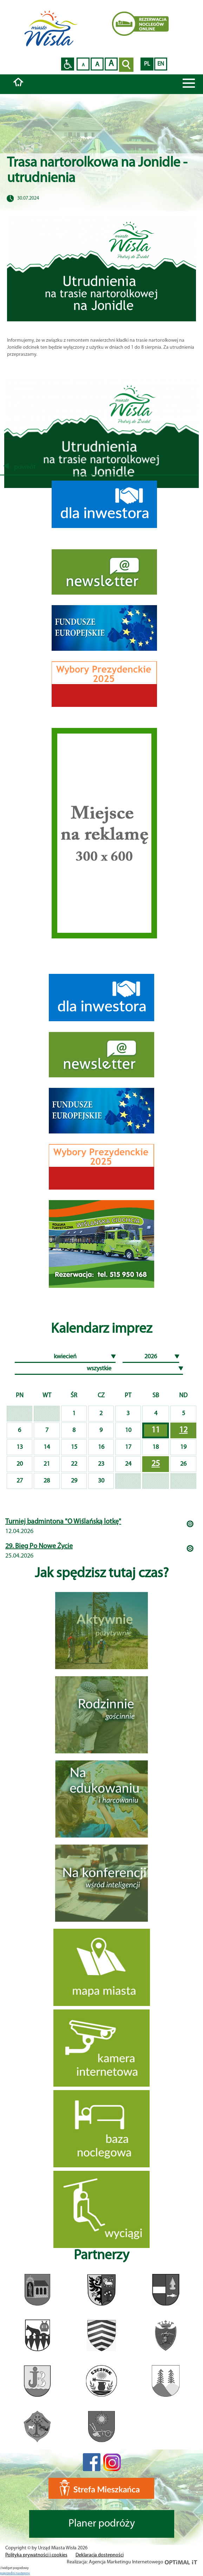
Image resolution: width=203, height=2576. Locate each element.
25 (155, 1464)
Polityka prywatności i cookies (36, 2555)
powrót (20, 467)
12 (183, 1430)
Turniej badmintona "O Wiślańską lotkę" (63, 1521)
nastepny (23, 2573)
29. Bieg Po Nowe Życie (39, 1546)
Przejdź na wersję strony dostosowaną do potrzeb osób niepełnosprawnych (67, 64)
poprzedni (8, 2573)
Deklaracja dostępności (100, 2555)
